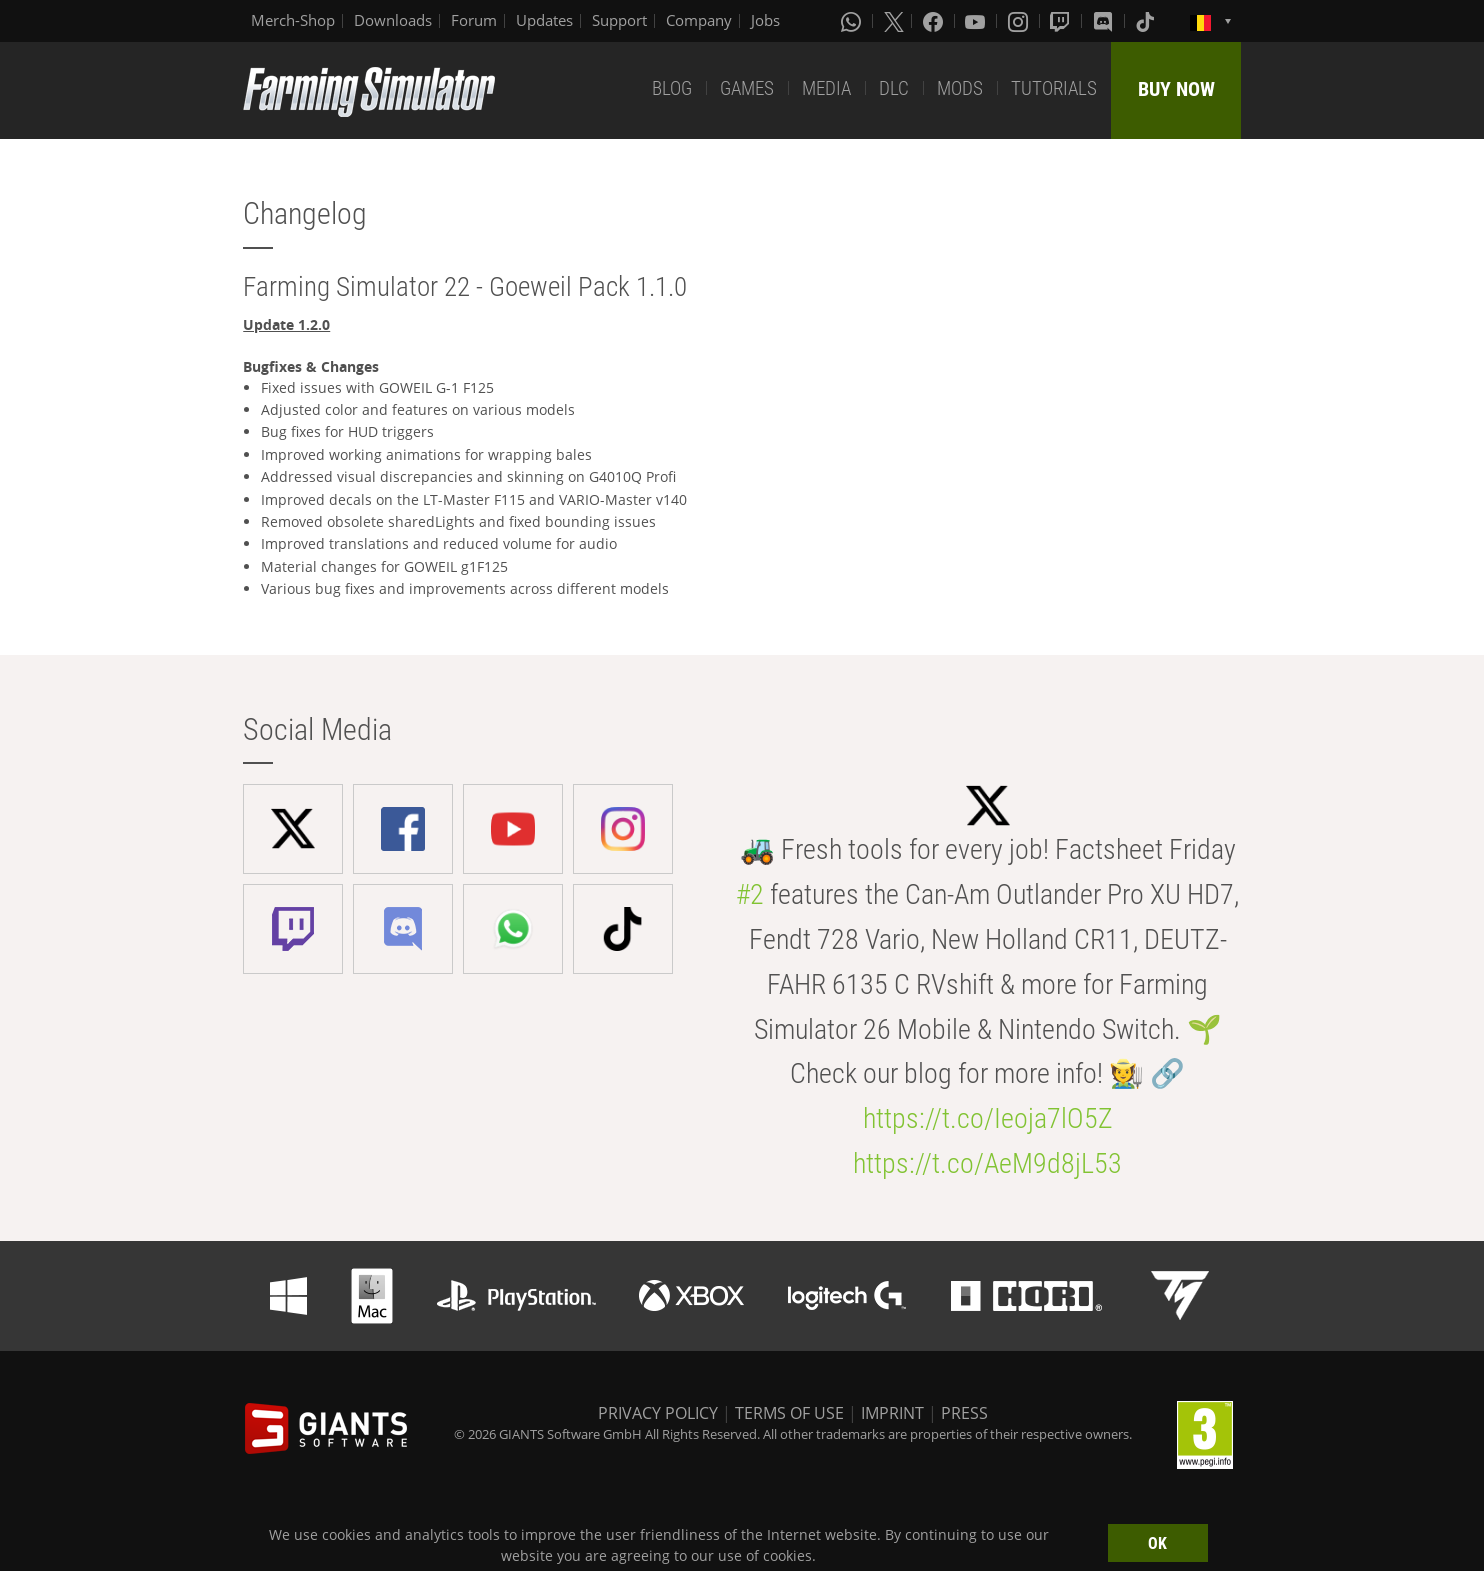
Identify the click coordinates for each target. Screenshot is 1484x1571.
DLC (894, 88)
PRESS (964, 1413)
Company (699, 20)
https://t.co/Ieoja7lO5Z (988, 1118)
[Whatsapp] (853, 21)
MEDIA (826, 88)
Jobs (765, 20)
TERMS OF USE (789, 1413)
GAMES (747, 88)
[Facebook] (935, 21)
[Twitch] (1062, 21)
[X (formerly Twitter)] (894, 21)
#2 (750, 894)
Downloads (393, 20)
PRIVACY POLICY (658, 1413)
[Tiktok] (1147, 21)
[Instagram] (1020, 21)
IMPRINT (892, 1413)
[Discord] (1105, 21)
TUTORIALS (1054, 88)
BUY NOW (1176, 89)
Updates (544, 20)
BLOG (672, 88)
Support (619, 20)
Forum (474, 20)
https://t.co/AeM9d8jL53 (987, 1163)
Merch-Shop (293, 20)
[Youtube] (977, 21)
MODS (960, 88)
